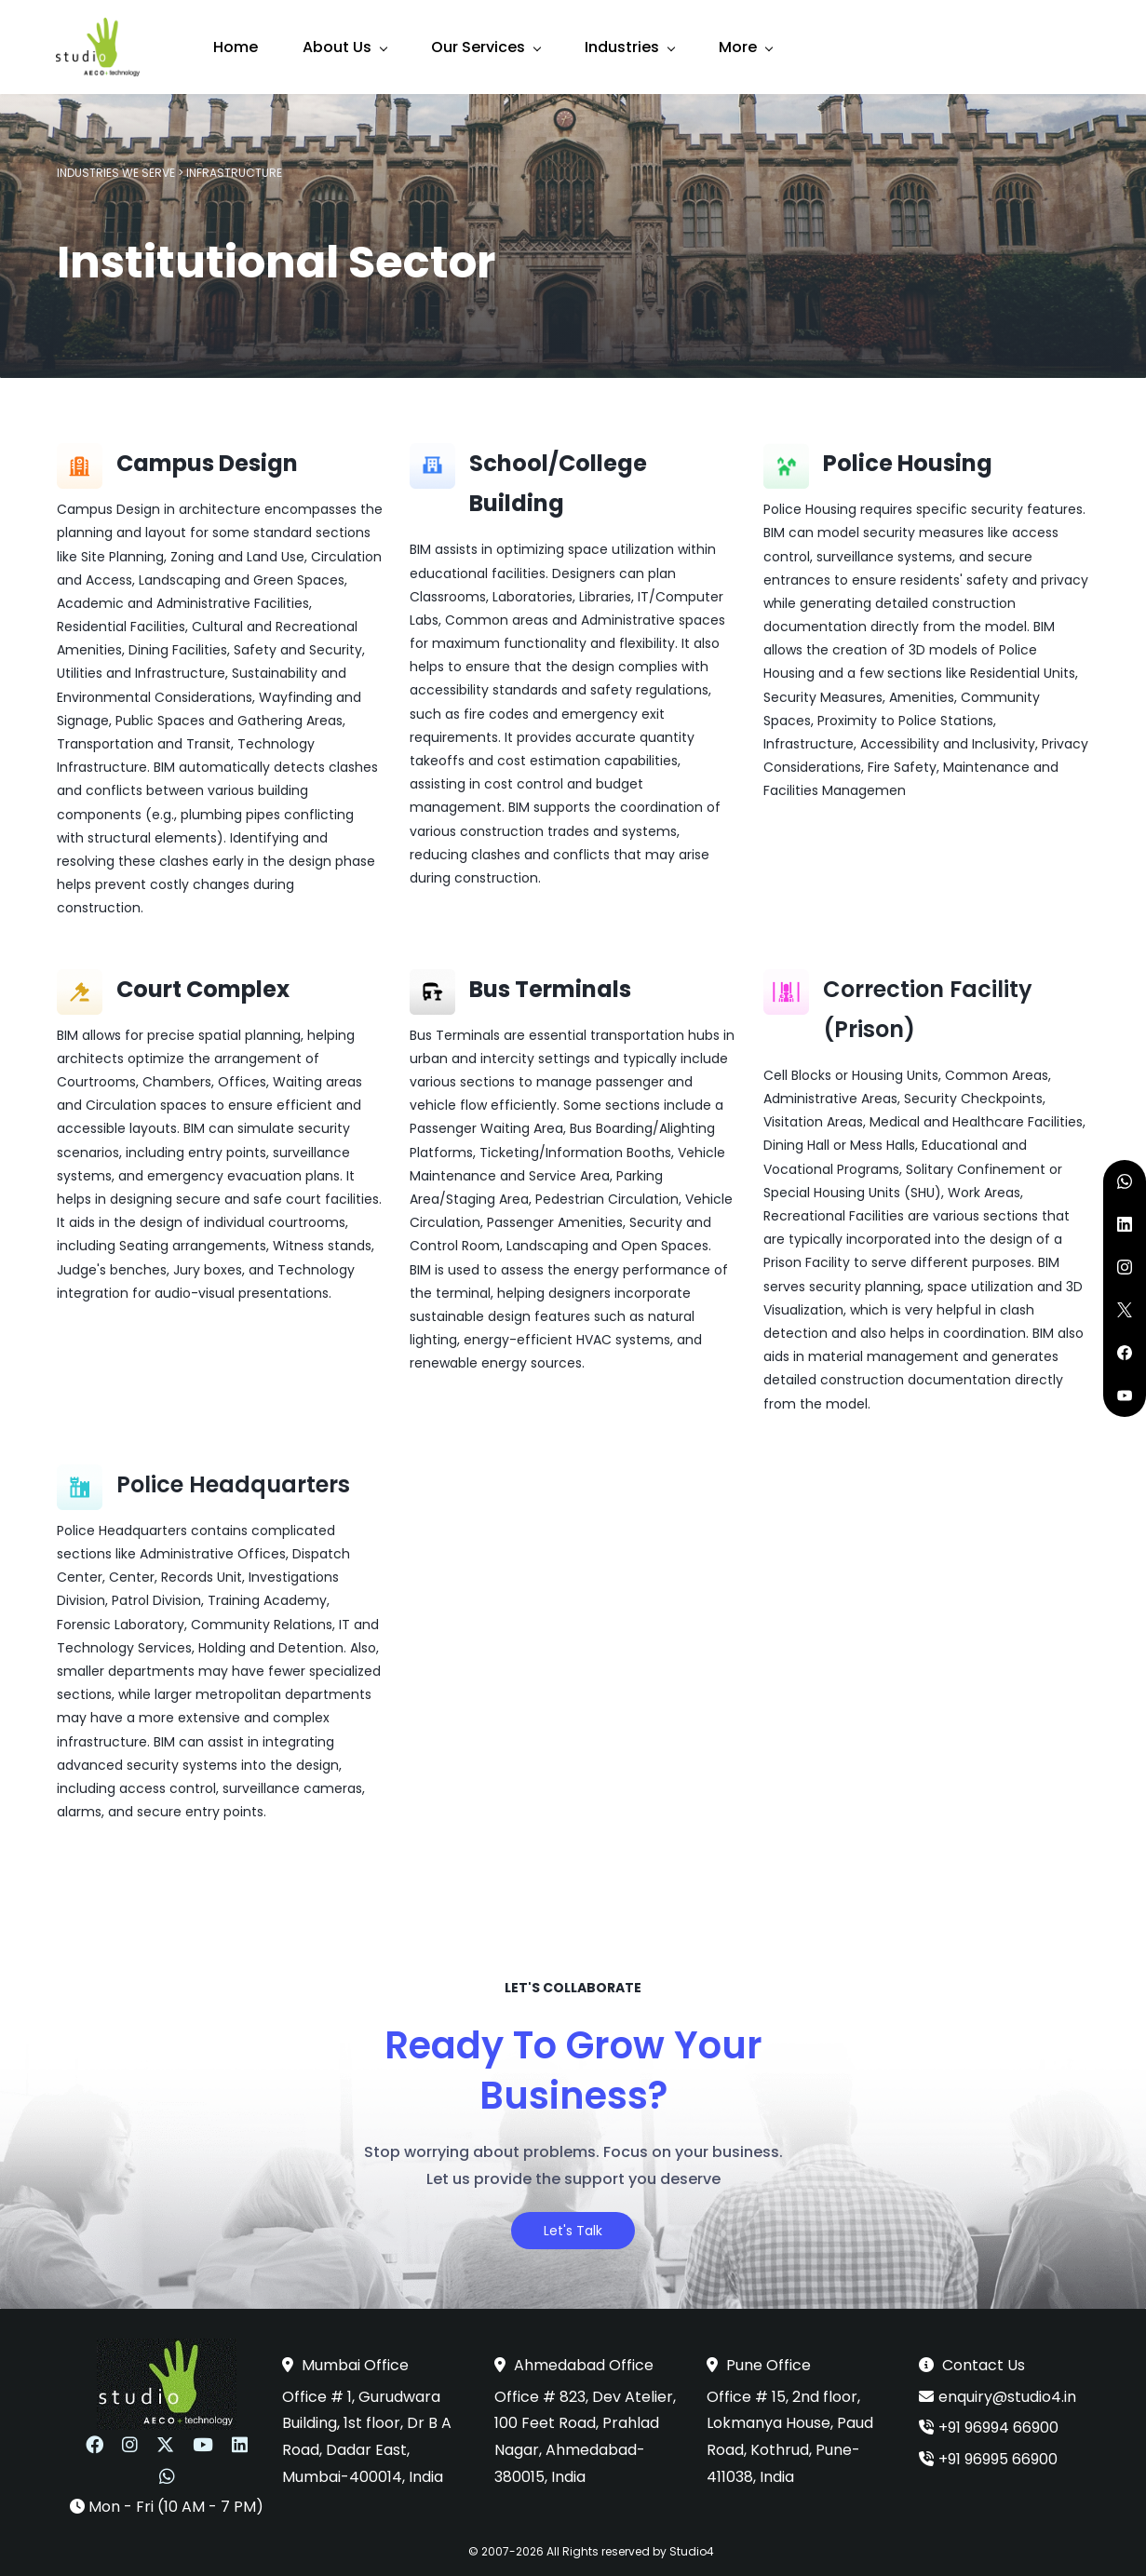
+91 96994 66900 (998, 2422)
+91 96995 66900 (998, 2453)
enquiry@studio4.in (1007, 2390)
